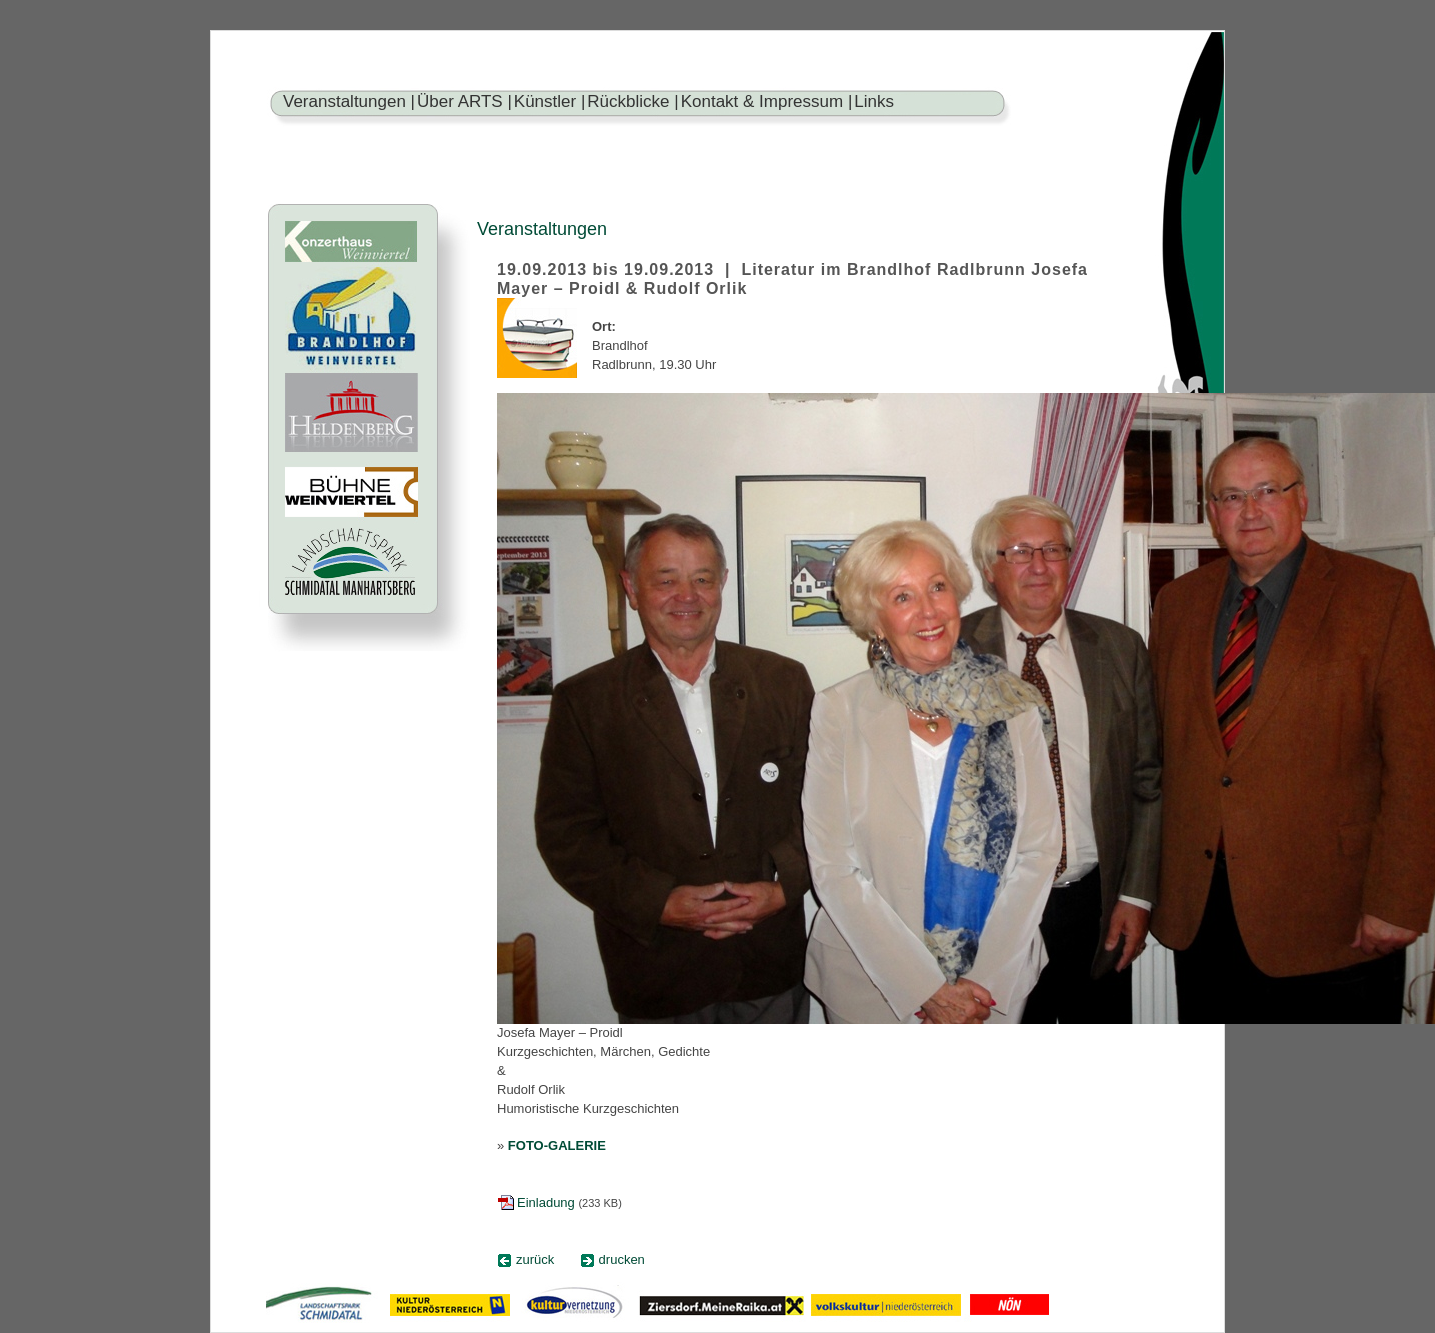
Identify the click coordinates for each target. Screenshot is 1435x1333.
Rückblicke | (632, 101)
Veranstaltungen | (349, 101)
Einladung (546, 1202)
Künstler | (550, 101)
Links (874, 101)
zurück (535, 1259)
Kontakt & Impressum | (767, 101)
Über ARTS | (464, 101)
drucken (622, 1259)
